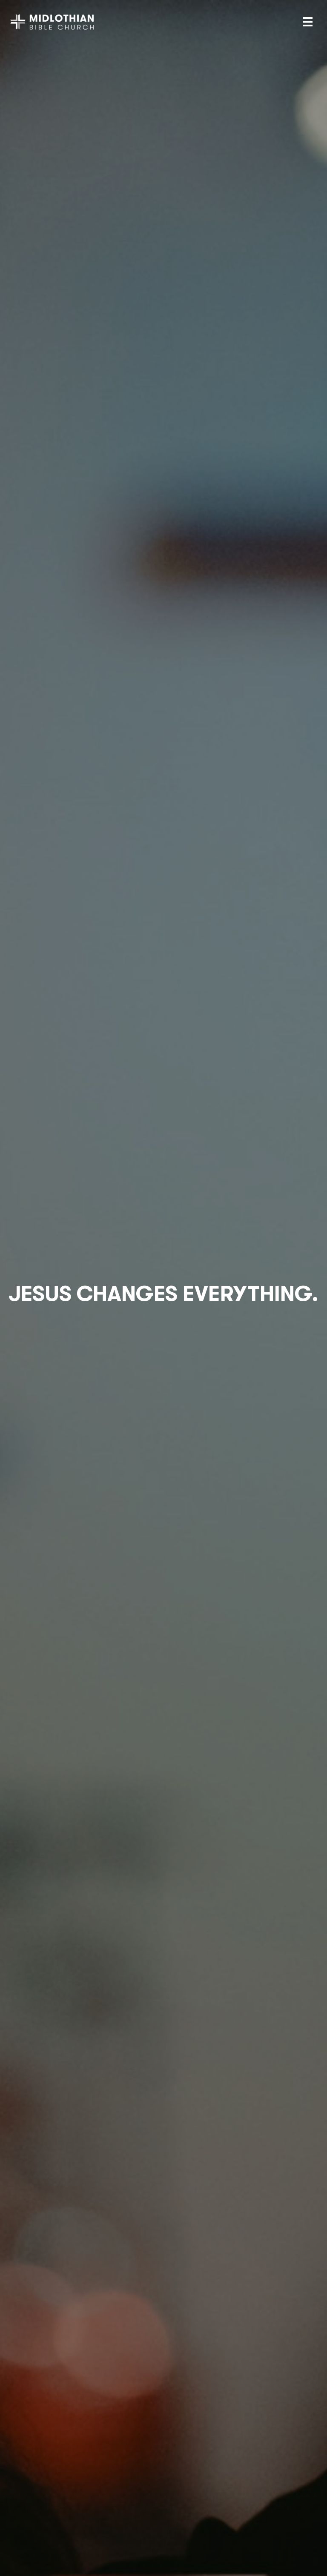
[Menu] (307, 21)
